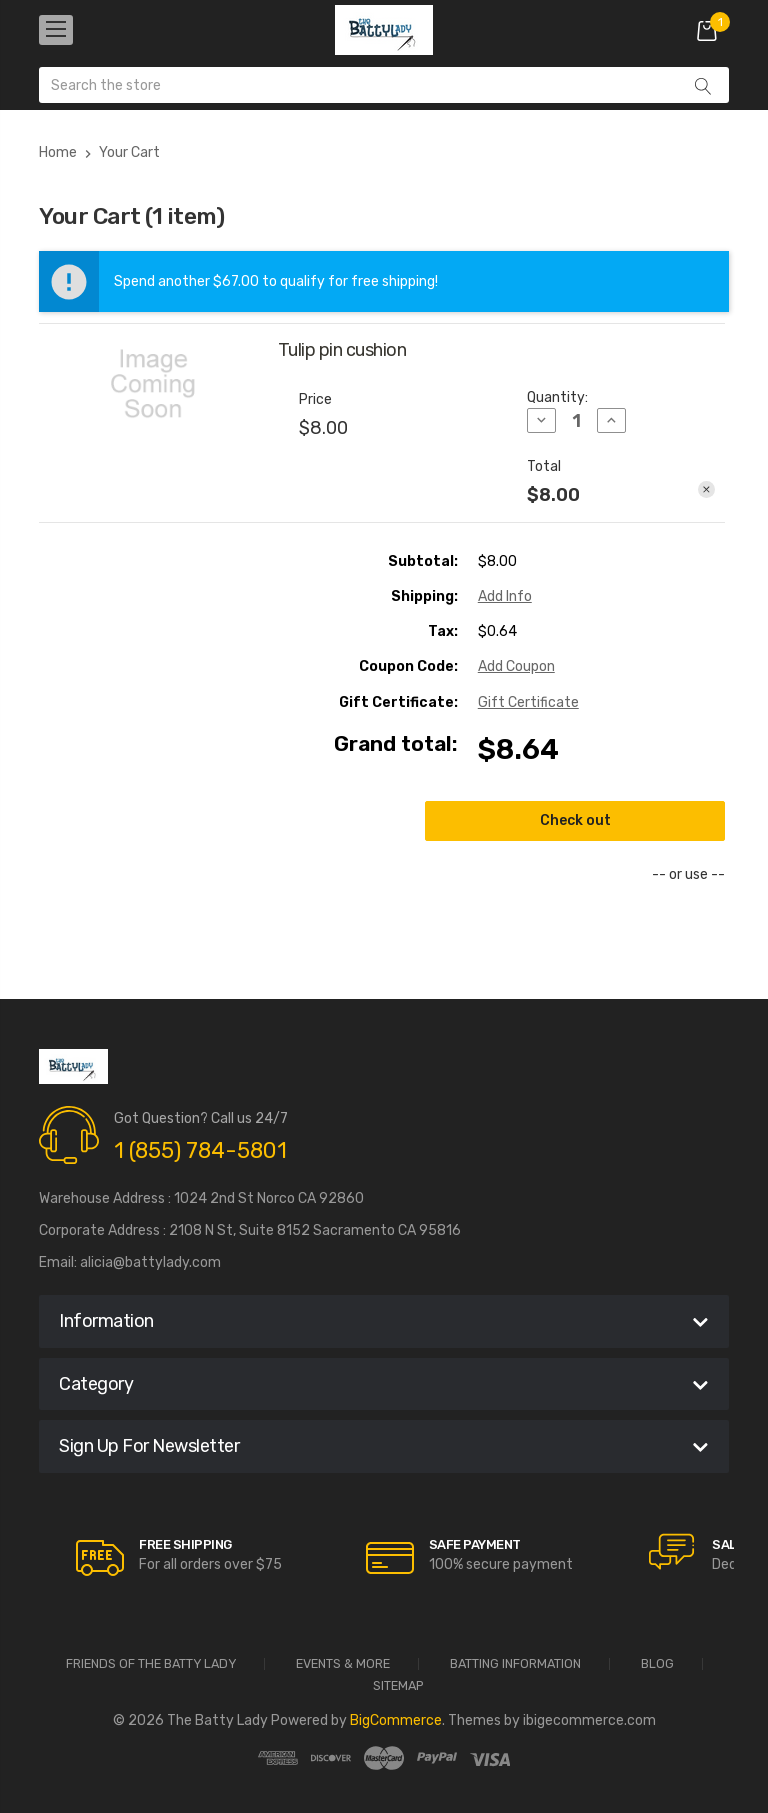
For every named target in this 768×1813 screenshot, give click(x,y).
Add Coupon (516, 666)
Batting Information (515, 1664)
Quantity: (557, 397)
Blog (657, 1664)
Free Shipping (185, 1544)
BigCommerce (396, 1720)
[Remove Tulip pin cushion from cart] (706, 489)
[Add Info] (505, 596)
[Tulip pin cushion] (576, 421)
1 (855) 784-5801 (200, 1150)
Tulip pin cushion (342, 350)
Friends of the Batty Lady (151, 1664)
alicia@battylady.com (150, 1262)
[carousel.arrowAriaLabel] (100, 1558)
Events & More (343, 1664)
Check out (575, 820)
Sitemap (398, 1686)
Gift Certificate (528, 702)
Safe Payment (475, 1544)
